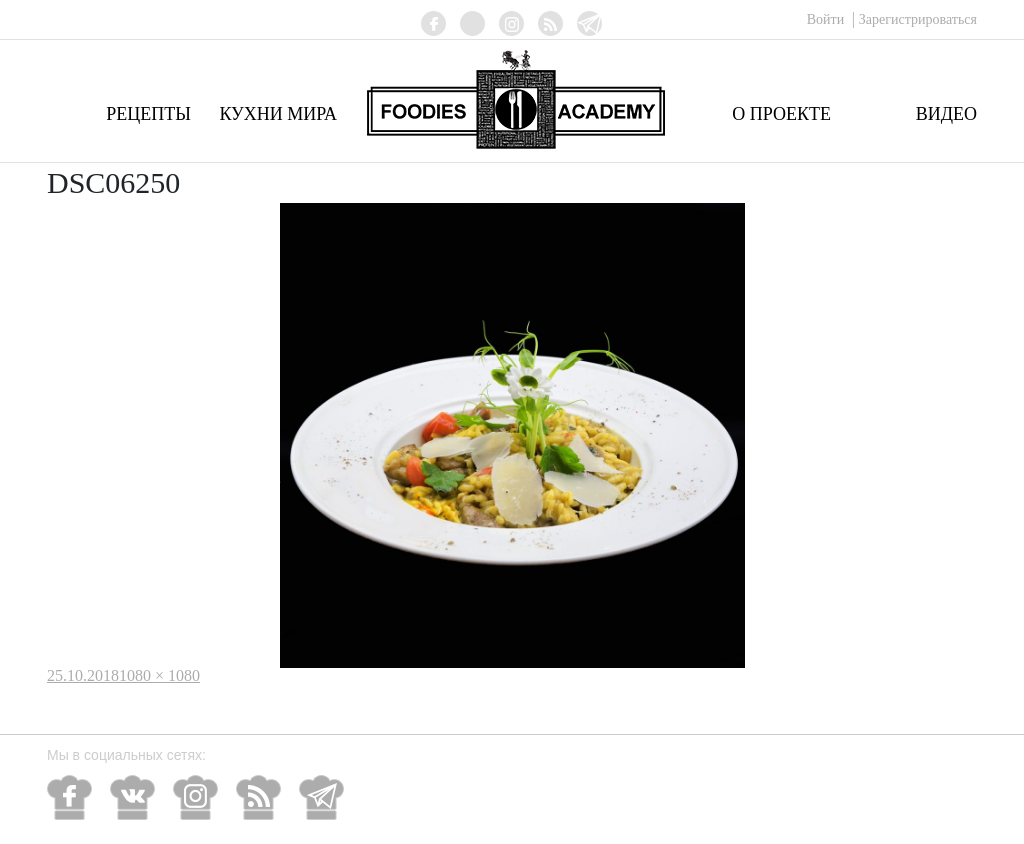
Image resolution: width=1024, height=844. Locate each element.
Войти (827, 19)
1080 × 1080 (159, 675)
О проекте (781, 114)
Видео (946, 114)
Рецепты (148, 114)
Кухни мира (278, 114)
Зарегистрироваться (918, 19)
